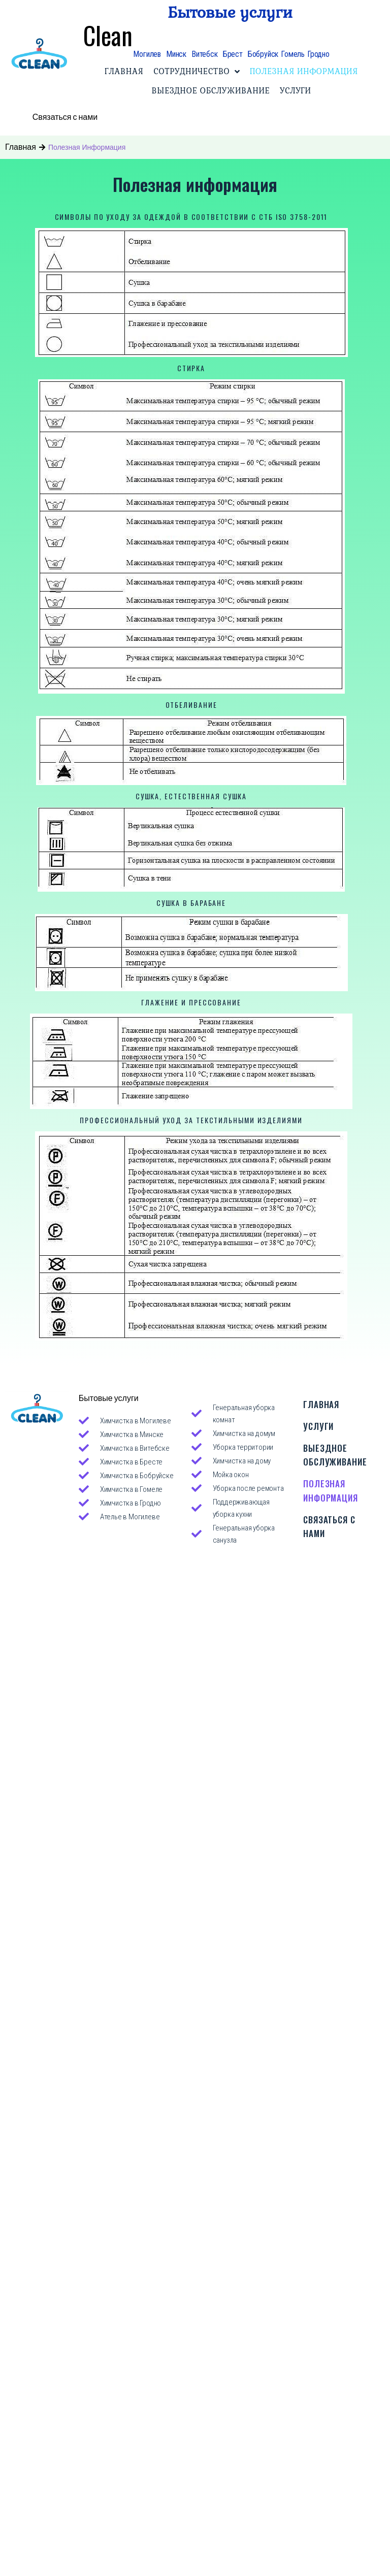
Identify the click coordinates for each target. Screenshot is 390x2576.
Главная (20, 144)
